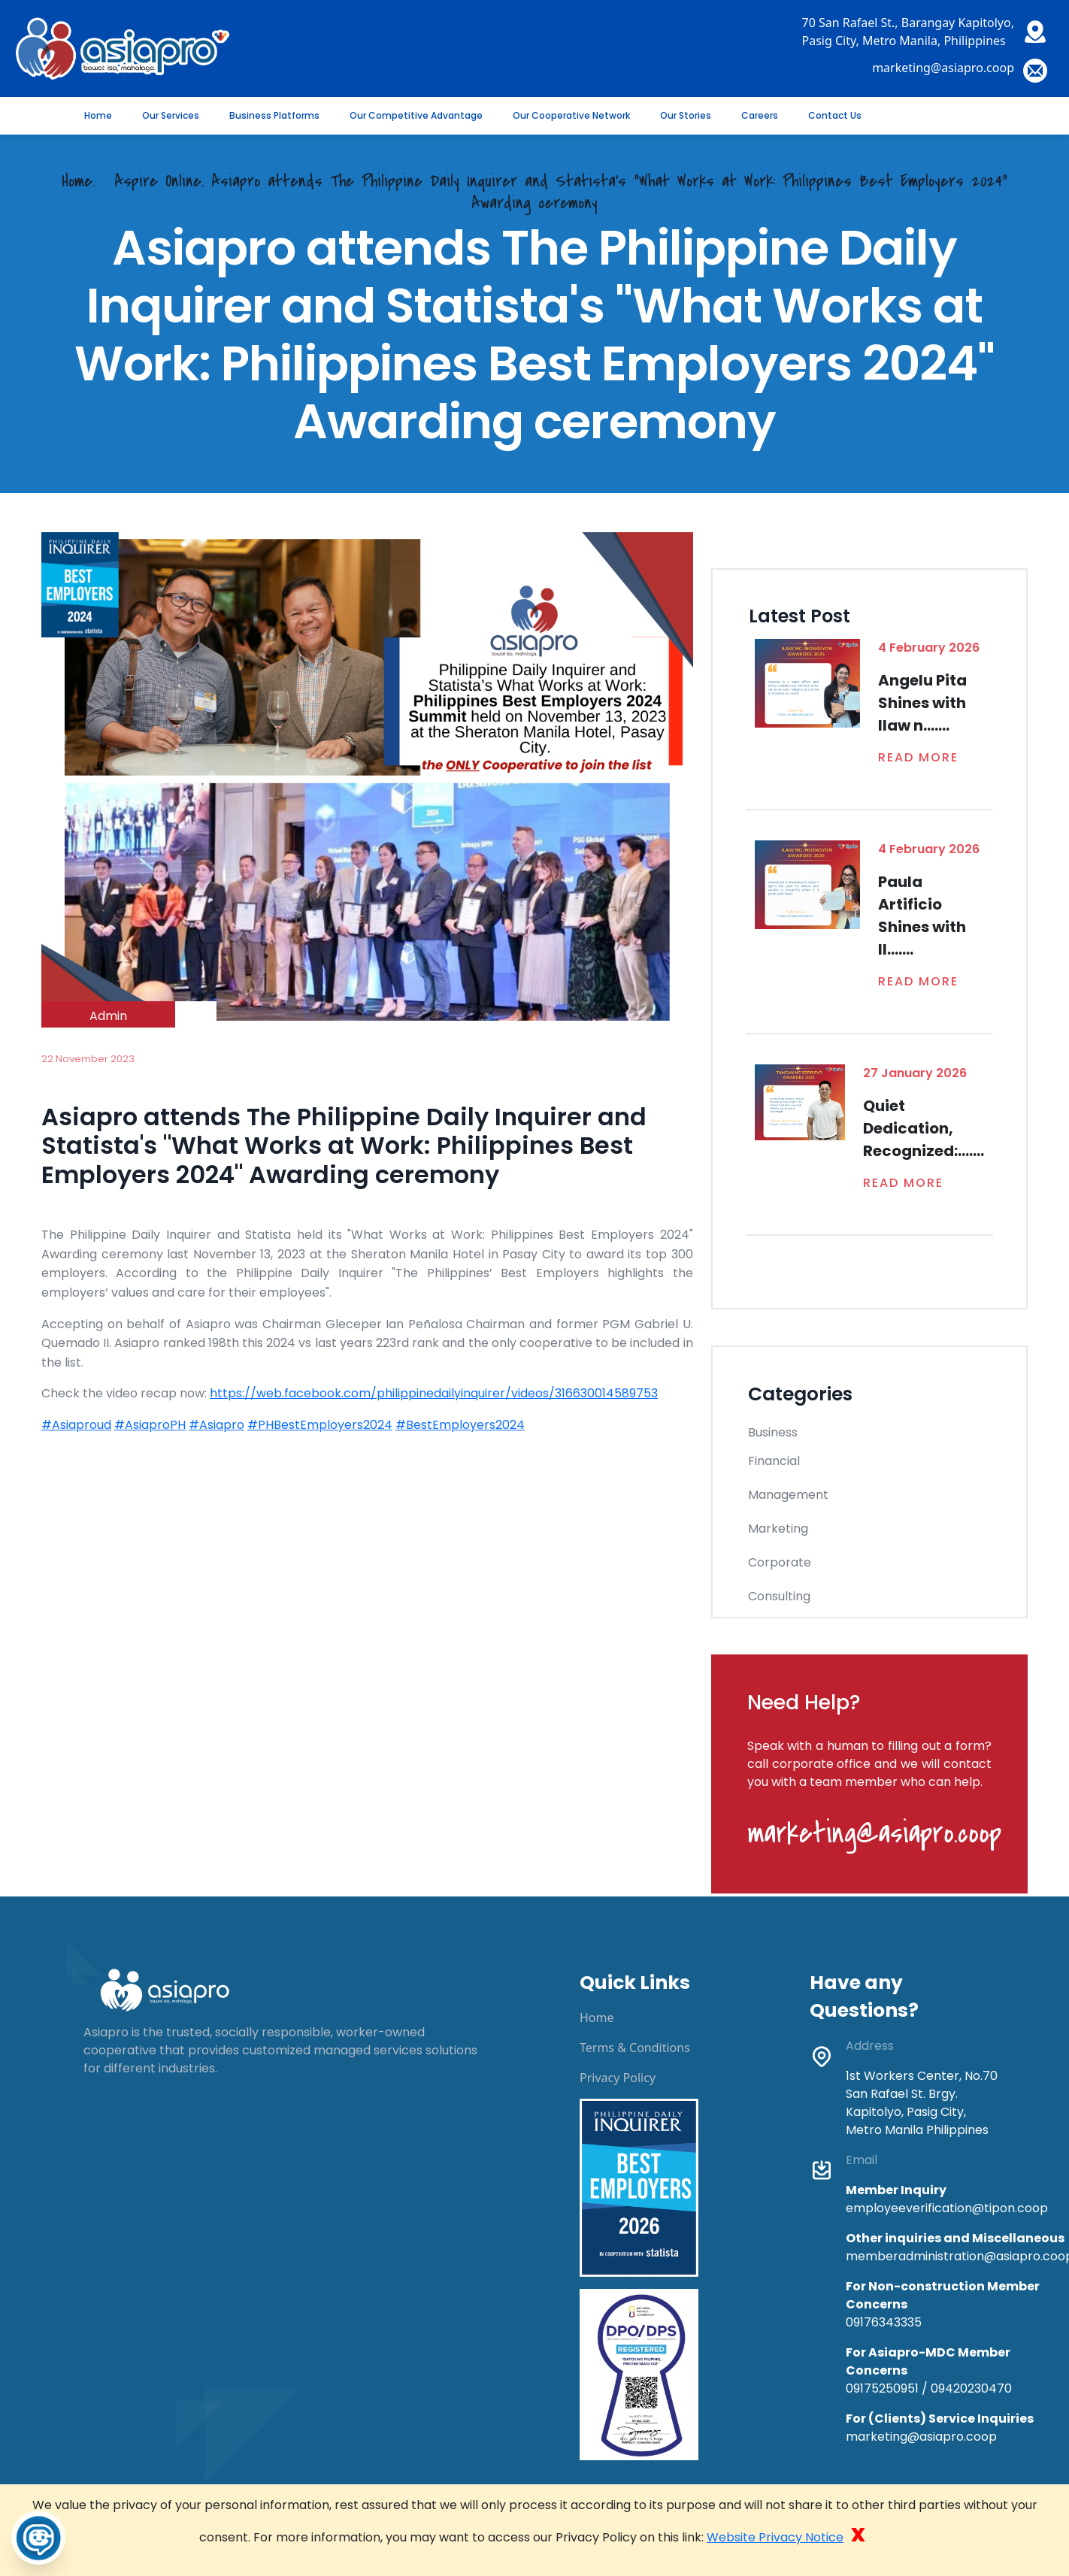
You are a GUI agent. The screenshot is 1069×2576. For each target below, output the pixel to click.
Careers (759, 115)
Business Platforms (274, 115)
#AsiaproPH (150, 1424)
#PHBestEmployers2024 (319, 1424)
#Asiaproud (76, 1424)
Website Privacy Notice (775, 2537)
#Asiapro (216, 1424)
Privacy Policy (618, 2077)
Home (98, 115)
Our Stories (685, 115)
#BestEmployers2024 (460, 1424)
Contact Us (835, 115)
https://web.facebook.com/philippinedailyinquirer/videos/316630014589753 (434, 1393)
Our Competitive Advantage (416, 115)
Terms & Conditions (635, 2047)
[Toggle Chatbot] (38, 2538)
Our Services (170, 115)
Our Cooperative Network (571, 115)
